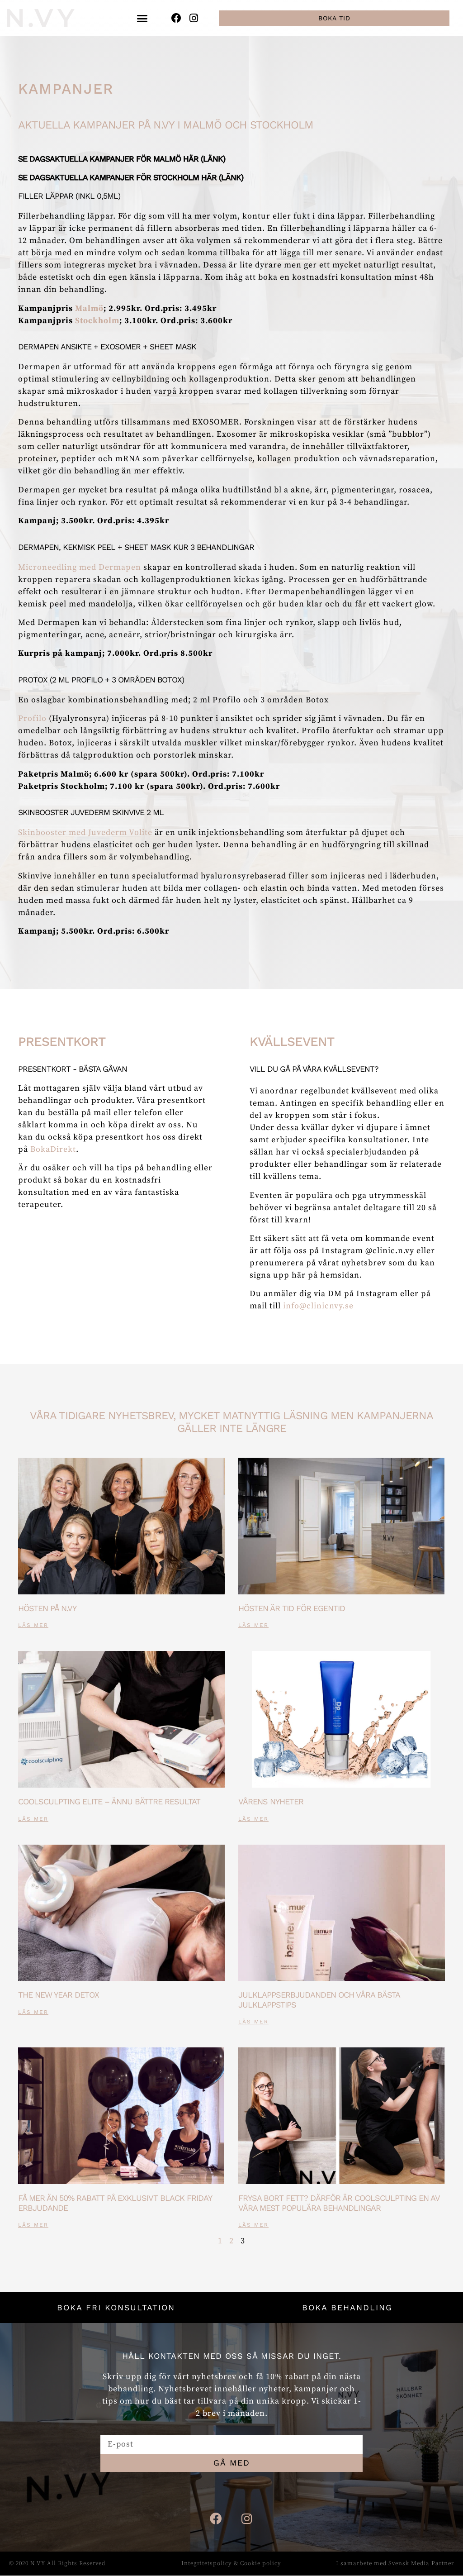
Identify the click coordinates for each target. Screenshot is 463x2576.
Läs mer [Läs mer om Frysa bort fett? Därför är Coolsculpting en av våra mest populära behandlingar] (253, 2225)
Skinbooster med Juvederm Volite (85, 832)
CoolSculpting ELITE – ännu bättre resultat (109, 1801)
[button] (142, 18)
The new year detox (58, 1994)
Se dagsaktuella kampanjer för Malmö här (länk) (121, 158)
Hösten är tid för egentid (291, 1608)
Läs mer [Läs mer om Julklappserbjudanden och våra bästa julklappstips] (253, 2021)
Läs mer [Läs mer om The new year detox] (33, 2012)
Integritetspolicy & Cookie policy (231, 2563)
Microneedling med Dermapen (79, 567)
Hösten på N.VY (47, 1608)
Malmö (89, 308)
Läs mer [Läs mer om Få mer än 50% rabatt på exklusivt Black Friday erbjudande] (33, 2225)
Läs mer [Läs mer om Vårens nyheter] (253, 1819)
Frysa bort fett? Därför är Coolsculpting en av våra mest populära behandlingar (338, 2203)
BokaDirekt (53, 1149)
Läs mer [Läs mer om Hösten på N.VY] (33, 1625)
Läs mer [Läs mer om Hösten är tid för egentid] (253, 1625)
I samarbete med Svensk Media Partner (395, 2563)
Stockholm (97, 320)
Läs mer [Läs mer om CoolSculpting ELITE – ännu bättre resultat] (33, 1819)
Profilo (32, 718)
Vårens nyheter (270, 1801)
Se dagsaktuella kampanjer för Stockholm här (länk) (130, 177)
